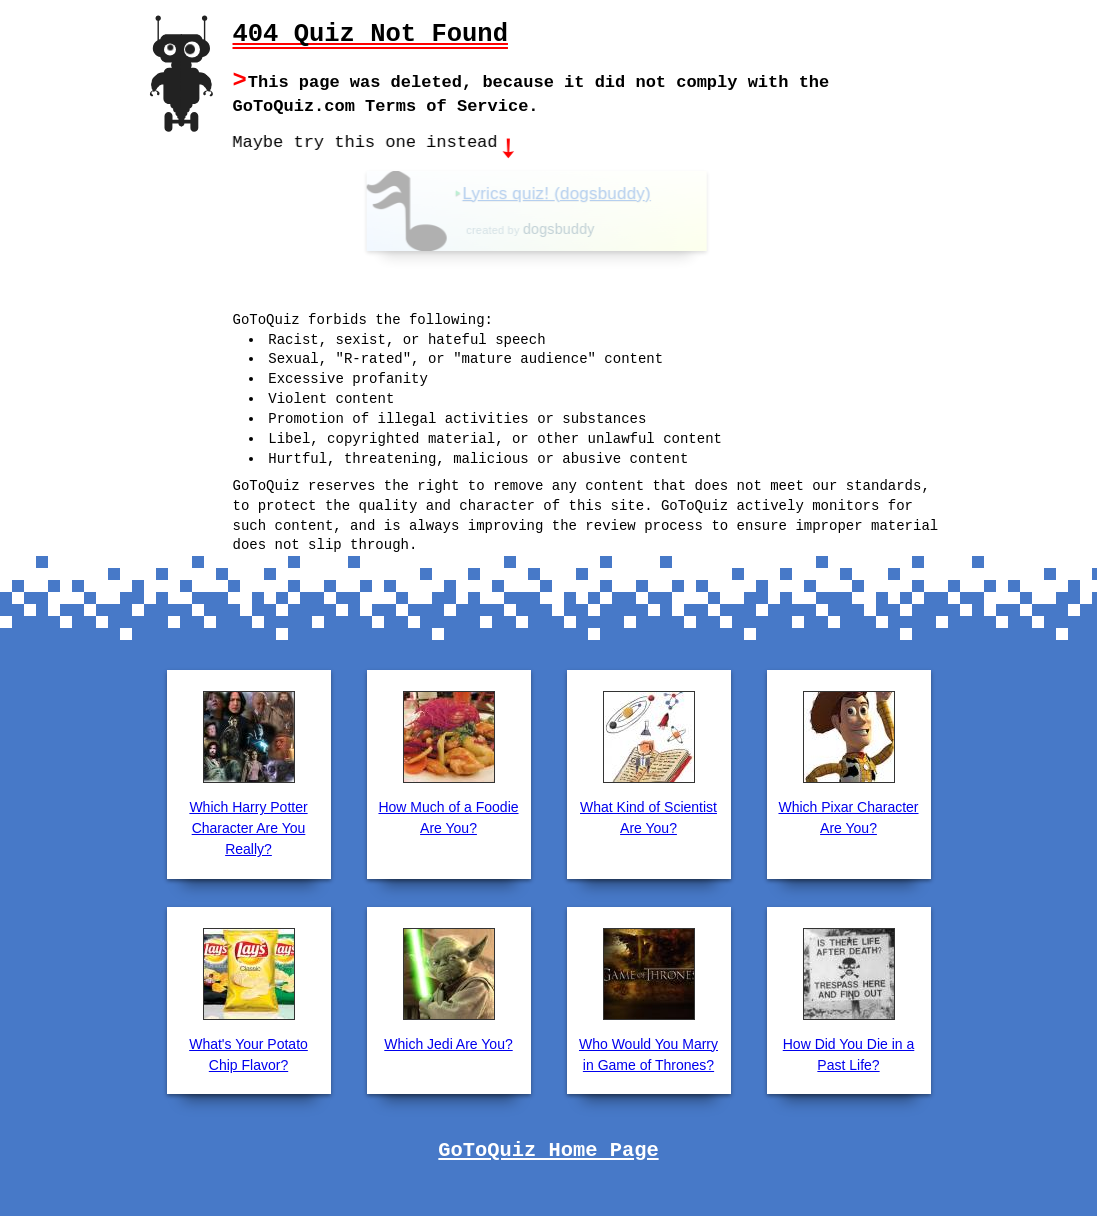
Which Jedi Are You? (448, 1042)
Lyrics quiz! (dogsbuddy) (594, 191)
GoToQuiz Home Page (548, 1149)
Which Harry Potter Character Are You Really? (248, 826)
